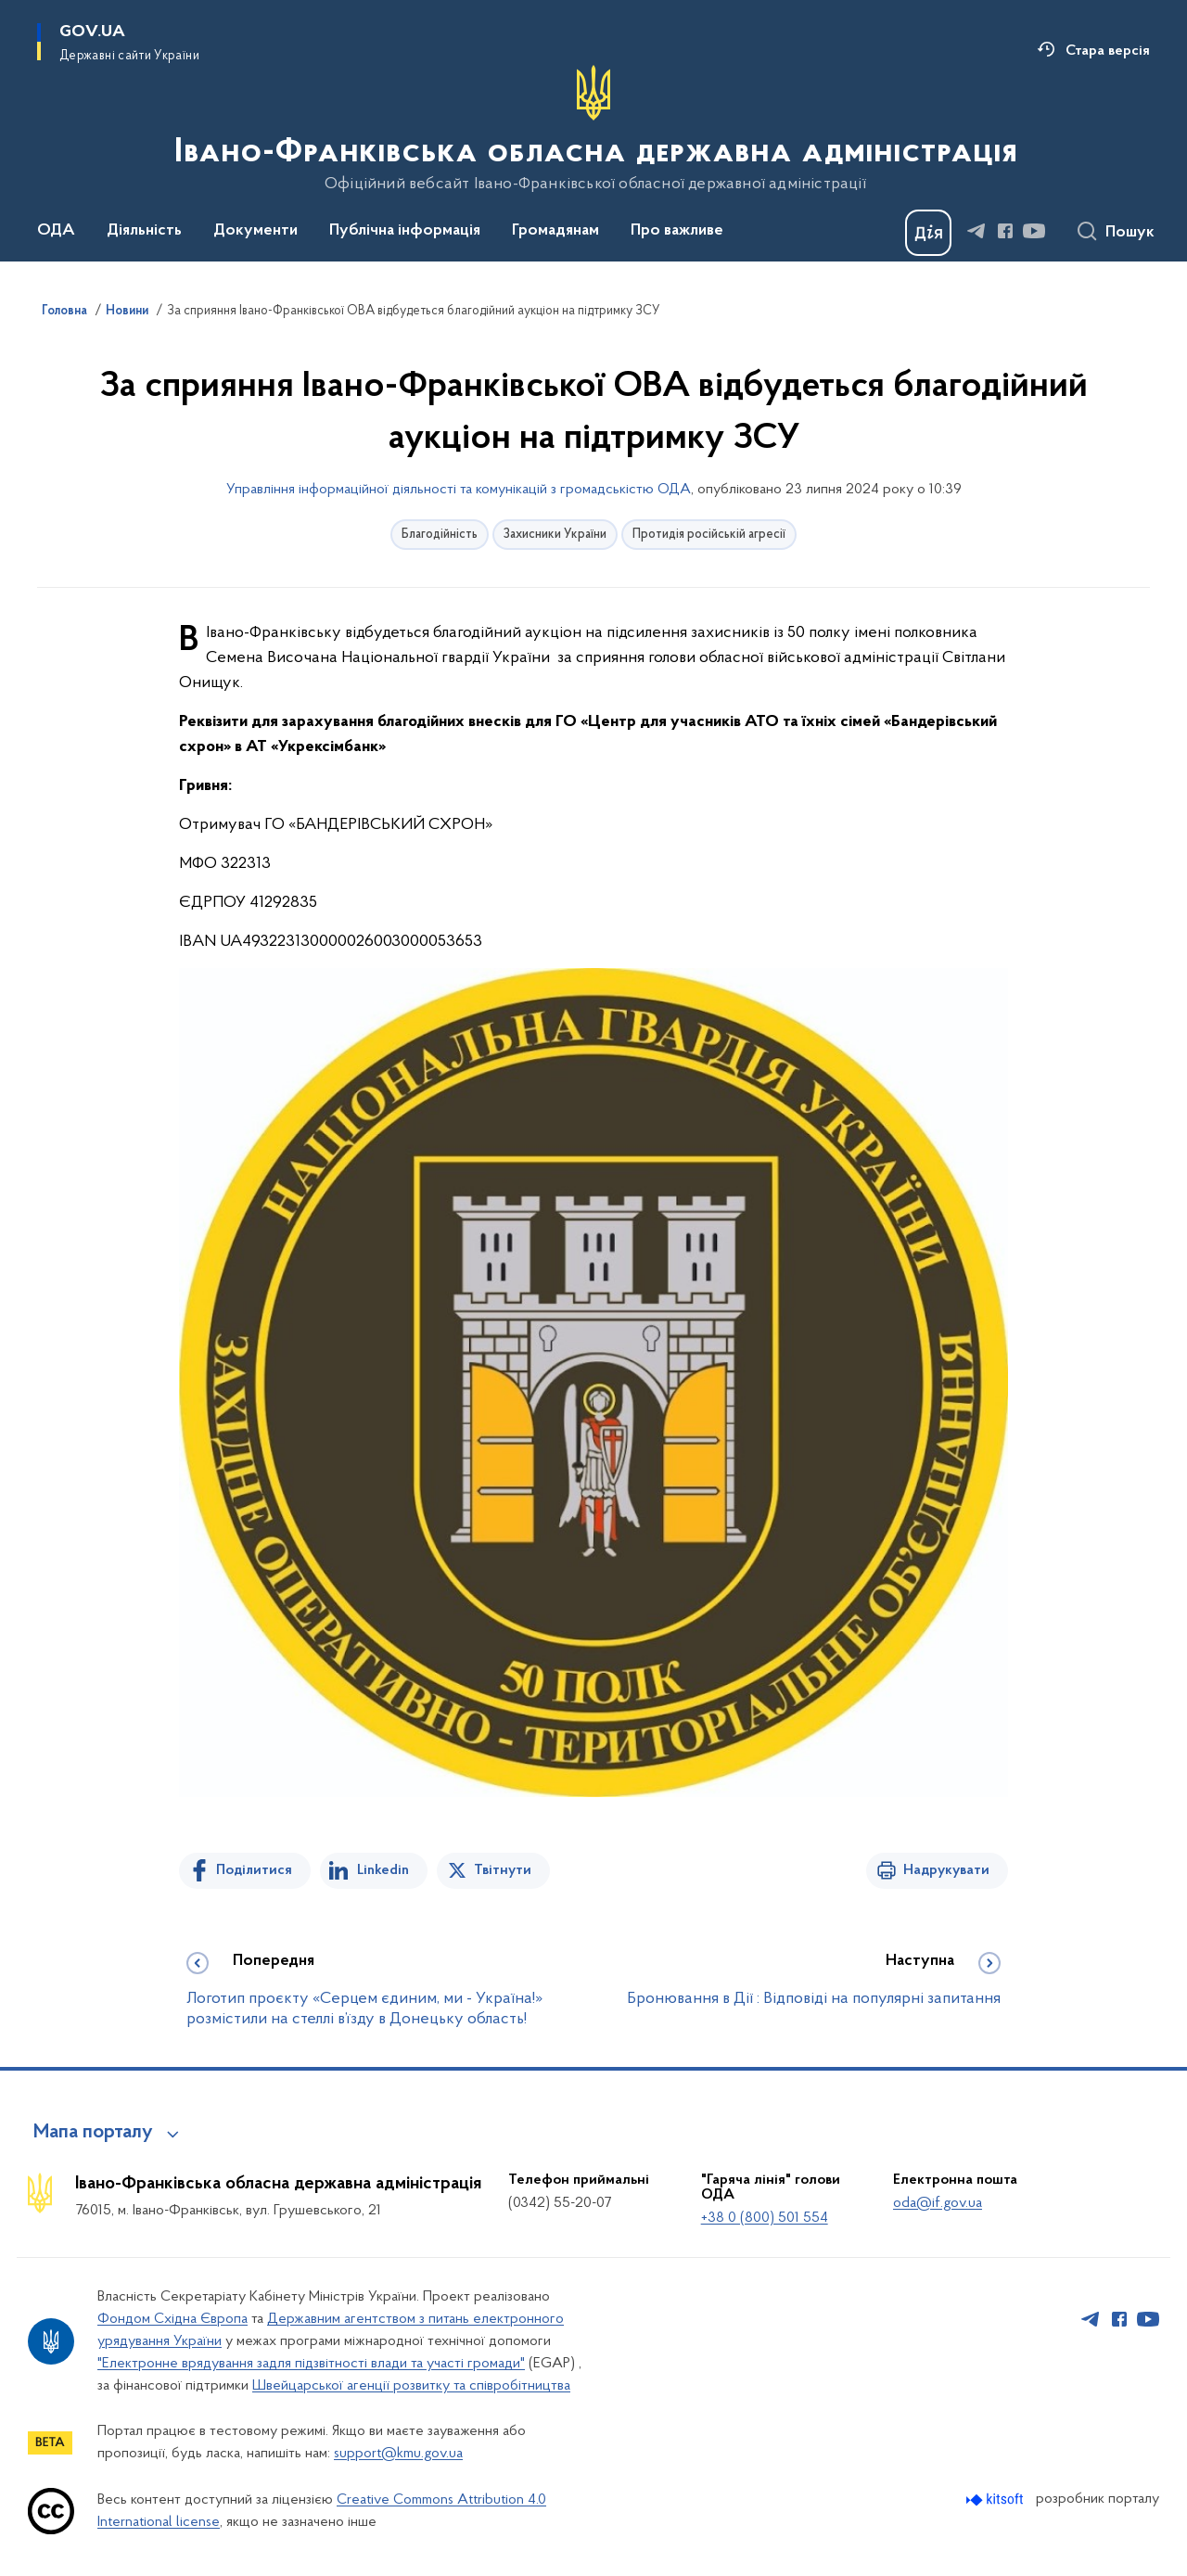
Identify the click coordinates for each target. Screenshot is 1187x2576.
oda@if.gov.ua (937, 2203)
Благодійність (440, 535)
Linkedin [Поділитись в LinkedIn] (383, 1870)
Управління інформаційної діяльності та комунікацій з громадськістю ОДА (458, 489)
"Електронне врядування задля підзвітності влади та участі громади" (311, 2363)
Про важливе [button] (677, 231)
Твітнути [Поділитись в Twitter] (502, 1870)
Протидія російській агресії (708, 535)
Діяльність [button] (144, 231)
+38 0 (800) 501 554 (764, 2218)
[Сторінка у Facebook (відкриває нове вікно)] (1005, 231)
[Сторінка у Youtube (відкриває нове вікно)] (1034, 231)
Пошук (1130, 232)
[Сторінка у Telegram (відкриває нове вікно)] (976, 231)
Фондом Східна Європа (172, 2319)
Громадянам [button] (555, 231)
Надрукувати (946, 1870)
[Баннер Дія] (928, 233)
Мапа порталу (93, 2133)
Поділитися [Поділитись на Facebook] (254, 1870)
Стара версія (1108, 51)
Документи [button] (255, 231)
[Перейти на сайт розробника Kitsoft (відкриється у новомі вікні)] (996, 2499)
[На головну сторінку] (594, 129)
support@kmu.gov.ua (398, 2453)
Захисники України (555, 535)
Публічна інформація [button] (404, 231)
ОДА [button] (56, 231)
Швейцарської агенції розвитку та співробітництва (411, 2385)
